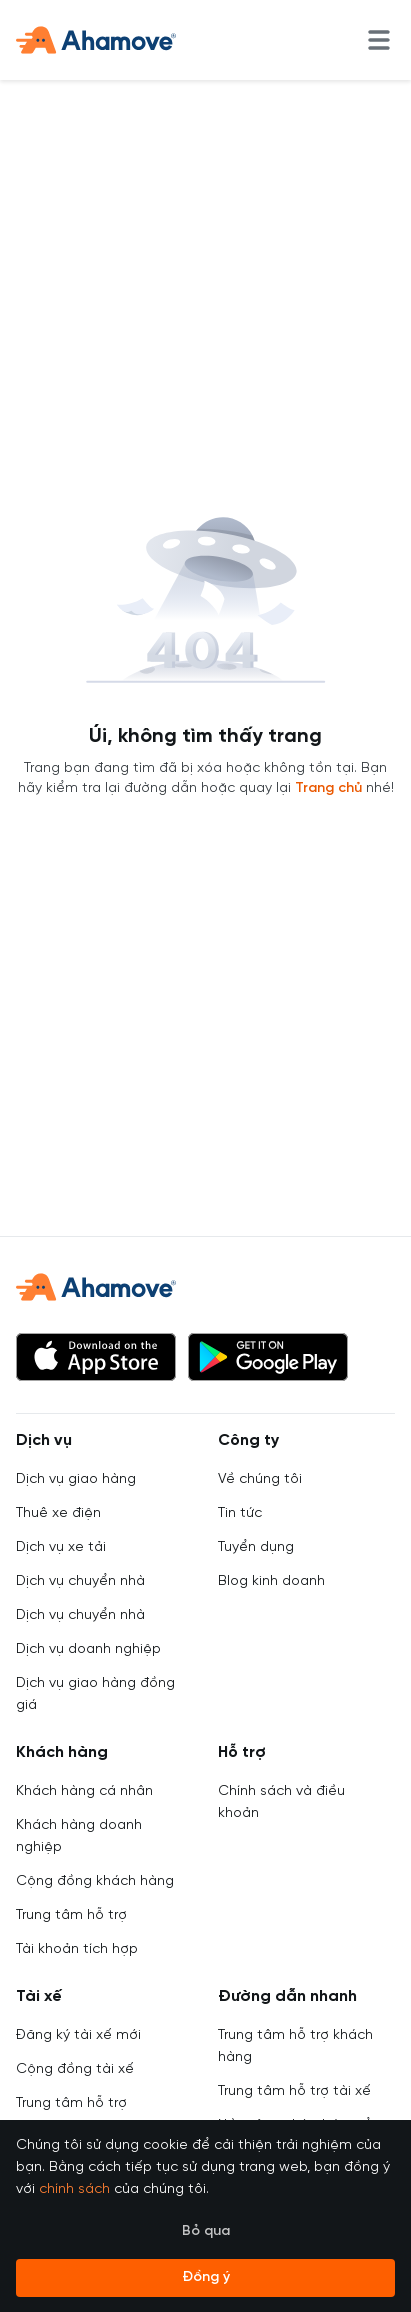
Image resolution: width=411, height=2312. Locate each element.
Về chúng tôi (260, 1479)
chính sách (74, 2189)
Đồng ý (206, 2277)
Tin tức (240, 1513)
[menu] (379, 40)
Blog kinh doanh (271, 1581)
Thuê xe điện (58, 1513)
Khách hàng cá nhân (84, 1791)
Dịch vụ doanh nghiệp (88, 1649)
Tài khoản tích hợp (77, 1949)
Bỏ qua (206, 2231)
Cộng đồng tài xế (75, 2069)
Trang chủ (328, 788)
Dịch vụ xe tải (61, 1547)
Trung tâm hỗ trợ (71, 1915)
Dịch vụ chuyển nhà (80, 1581)
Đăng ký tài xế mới (78, 2035)
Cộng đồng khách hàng (95, 1881)
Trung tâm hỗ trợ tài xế (294, 2091)
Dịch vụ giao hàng (76, 1479)
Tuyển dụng (256, 1547)
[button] (96, 1357)
